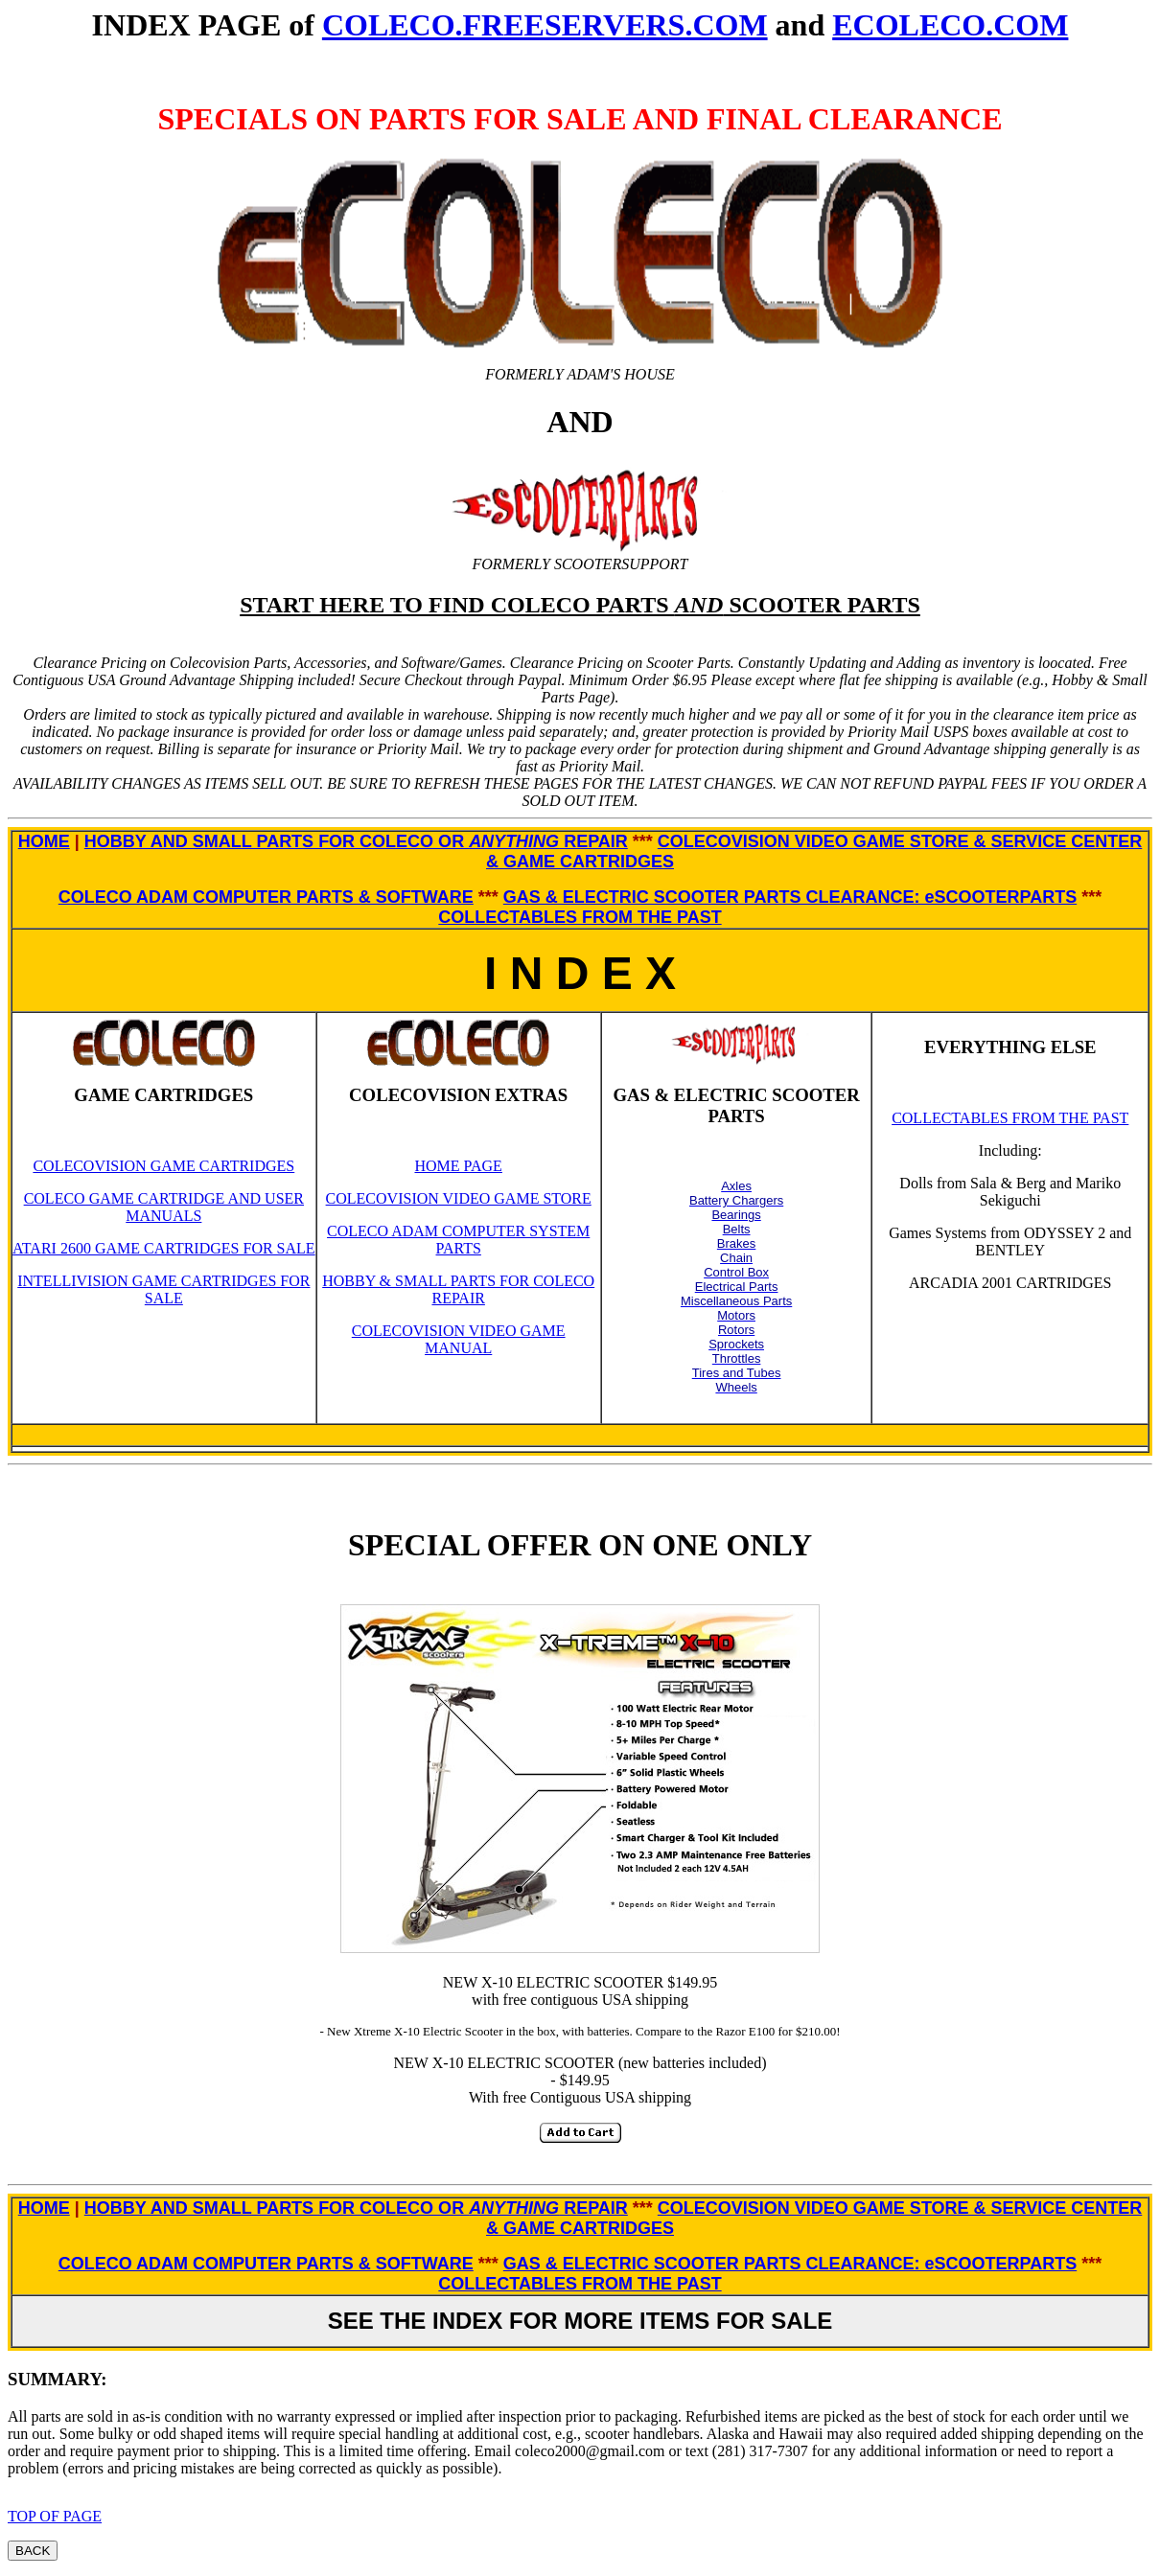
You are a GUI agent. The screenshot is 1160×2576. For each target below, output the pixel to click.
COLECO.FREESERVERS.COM (545, 25)
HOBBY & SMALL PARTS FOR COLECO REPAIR (458, 1289)
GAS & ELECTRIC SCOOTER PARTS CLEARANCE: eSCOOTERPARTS (790, 897)
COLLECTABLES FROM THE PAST (579, 917)
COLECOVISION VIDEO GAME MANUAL (459, 1339)
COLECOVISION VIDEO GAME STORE (459, 1198)
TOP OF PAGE (55, 2516)
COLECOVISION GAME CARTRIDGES (163, 1166)
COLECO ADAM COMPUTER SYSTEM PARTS (458, 1239)
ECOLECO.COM (950, 25)
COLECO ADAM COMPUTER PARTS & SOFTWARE (266, 897)
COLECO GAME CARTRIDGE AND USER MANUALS (164, 1207)
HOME (44, 841)
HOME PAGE (457, 1166)
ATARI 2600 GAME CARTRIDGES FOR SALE (163, 1248)
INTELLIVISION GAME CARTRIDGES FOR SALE (163, 1289)
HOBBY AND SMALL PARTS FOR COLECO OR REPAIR (356, 841)
